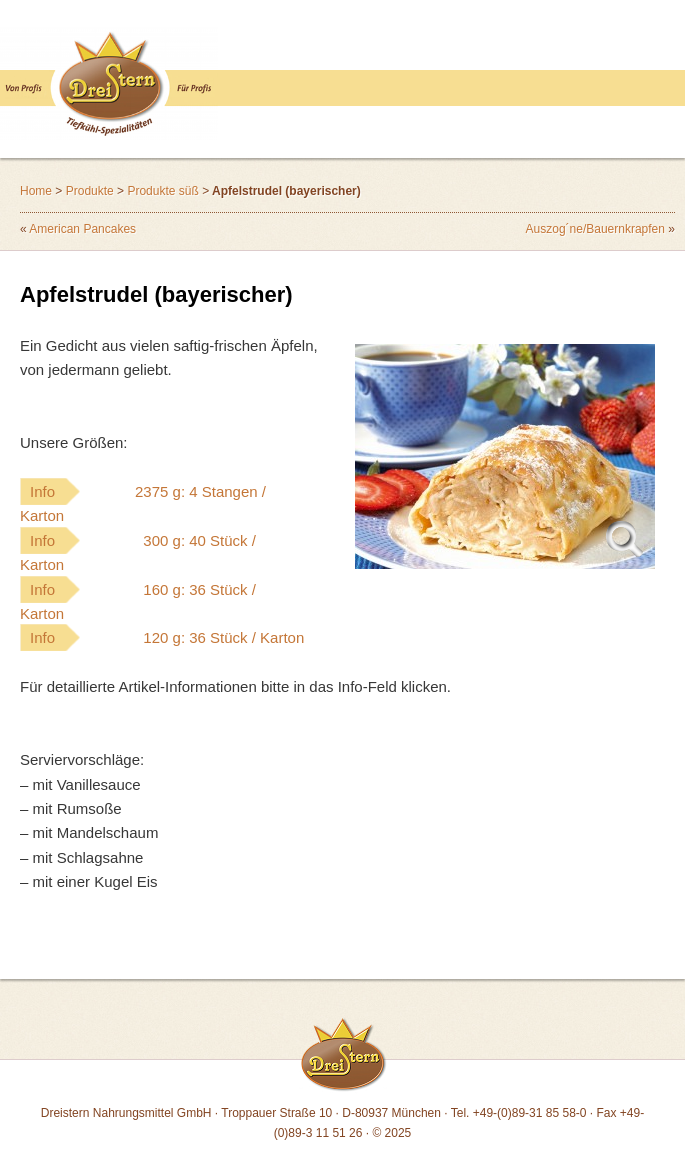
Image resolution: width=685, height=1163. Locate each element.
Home (36, 191)
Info (143, 503)
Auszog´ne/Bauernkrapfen (595, 229)
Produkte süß (162, 191)
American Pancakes (82, 229)
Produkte (90, 191)
